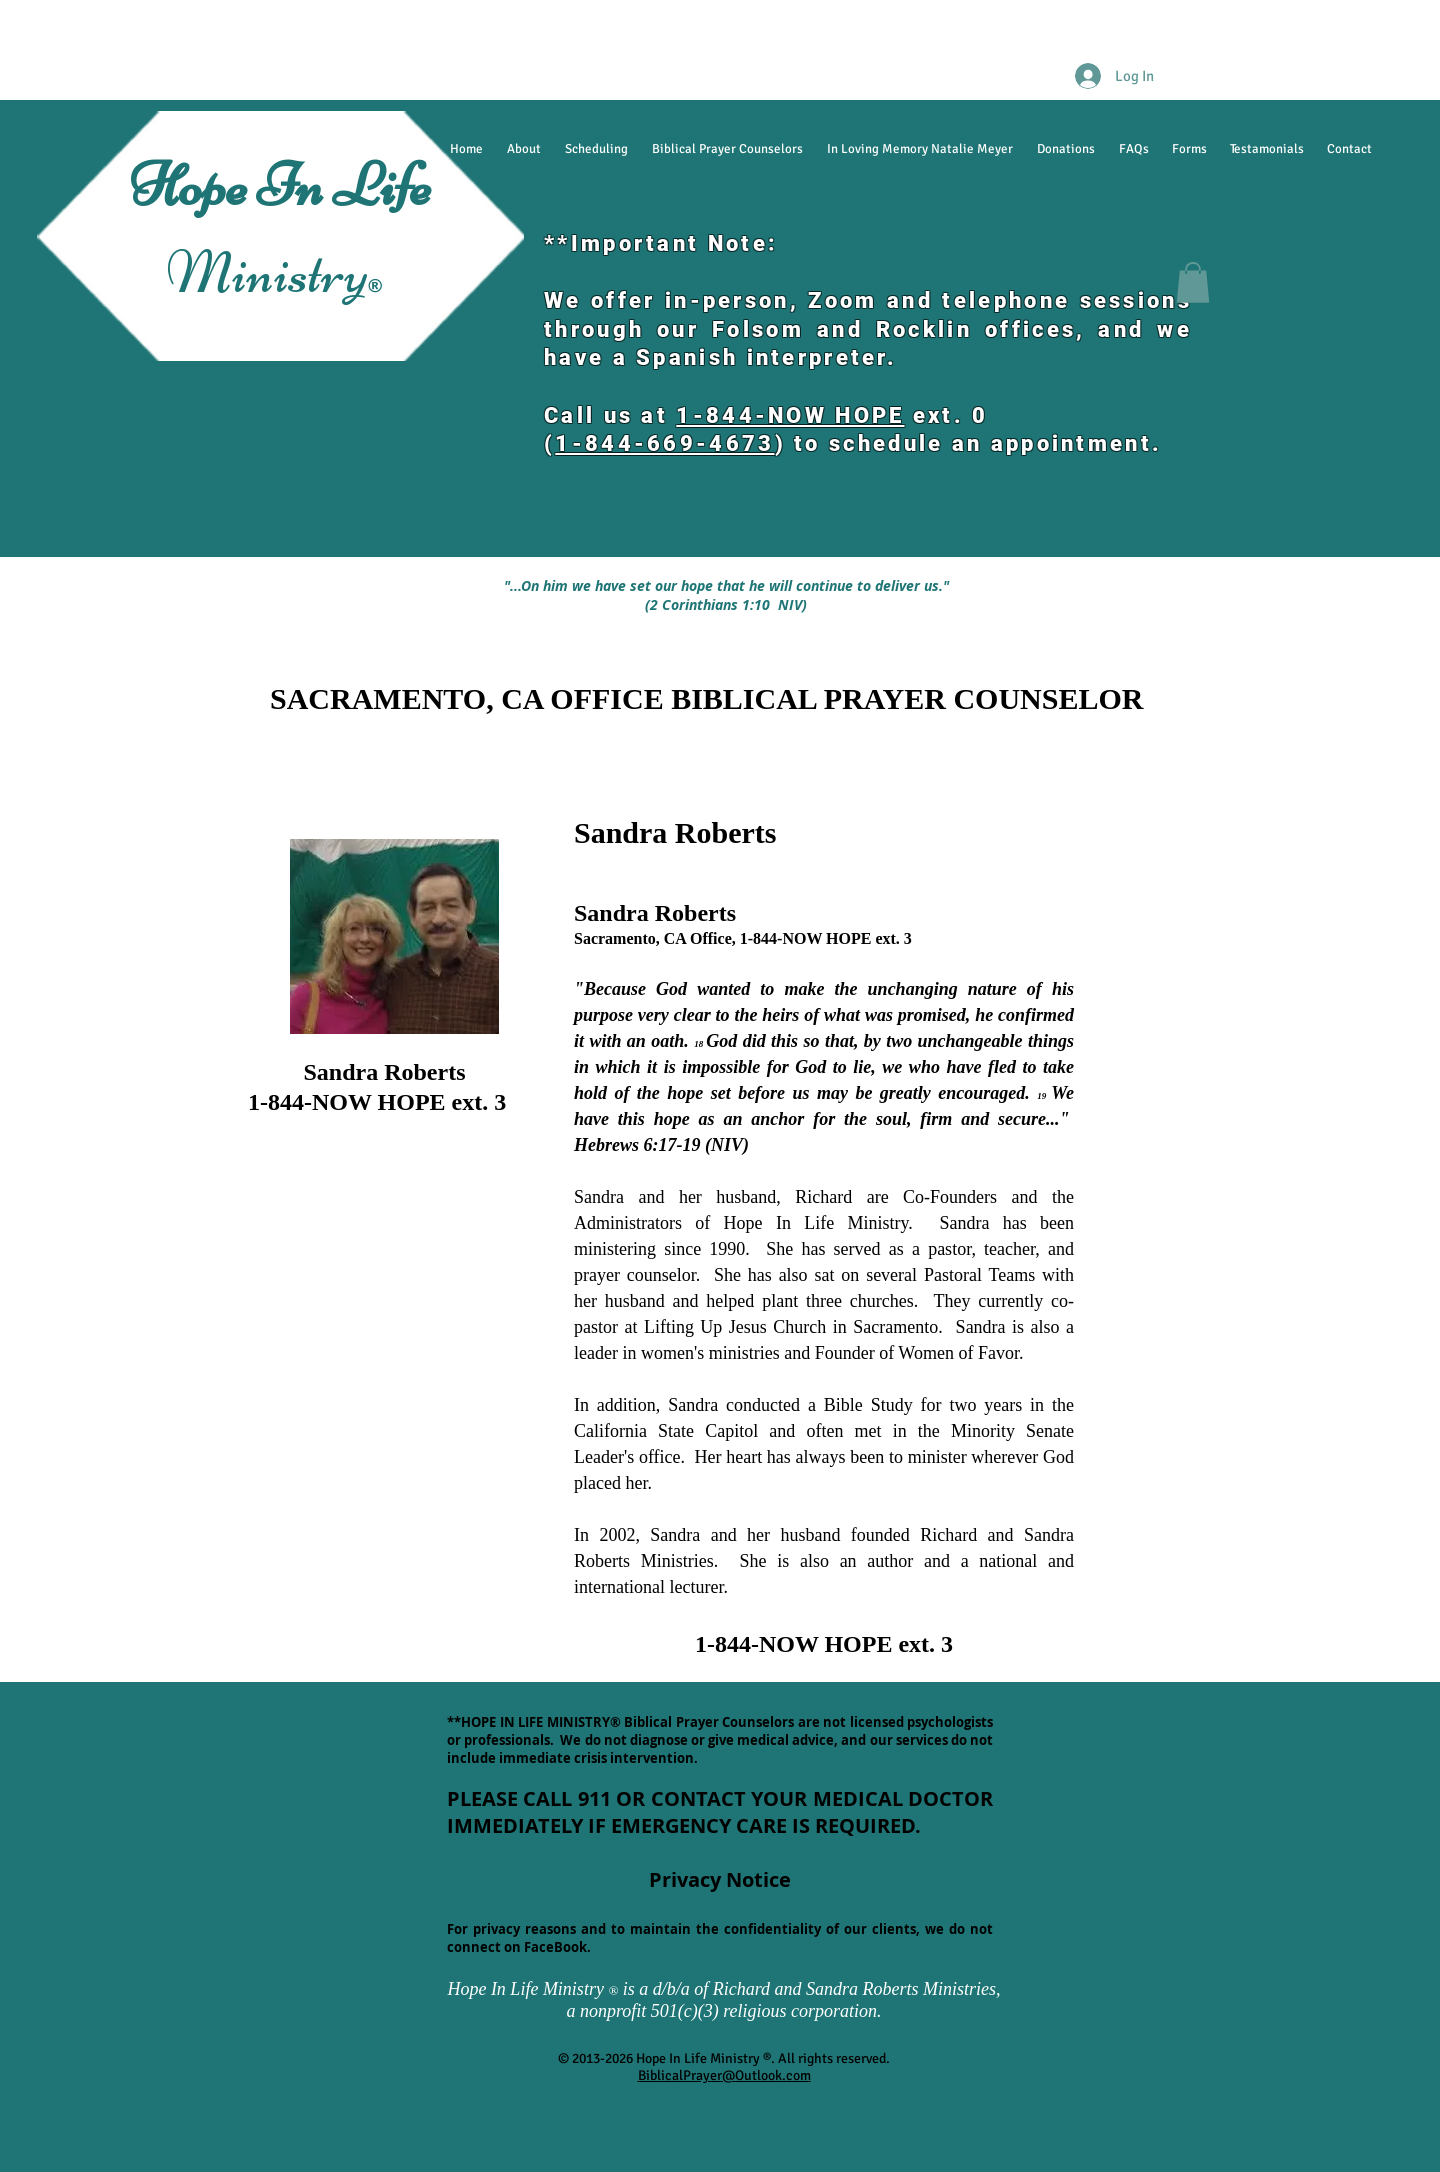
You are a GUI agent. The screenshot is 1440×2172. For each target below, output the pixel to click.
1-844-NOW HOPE (790, 415)
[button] (1193, 282)
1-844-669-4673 (664, 443)
